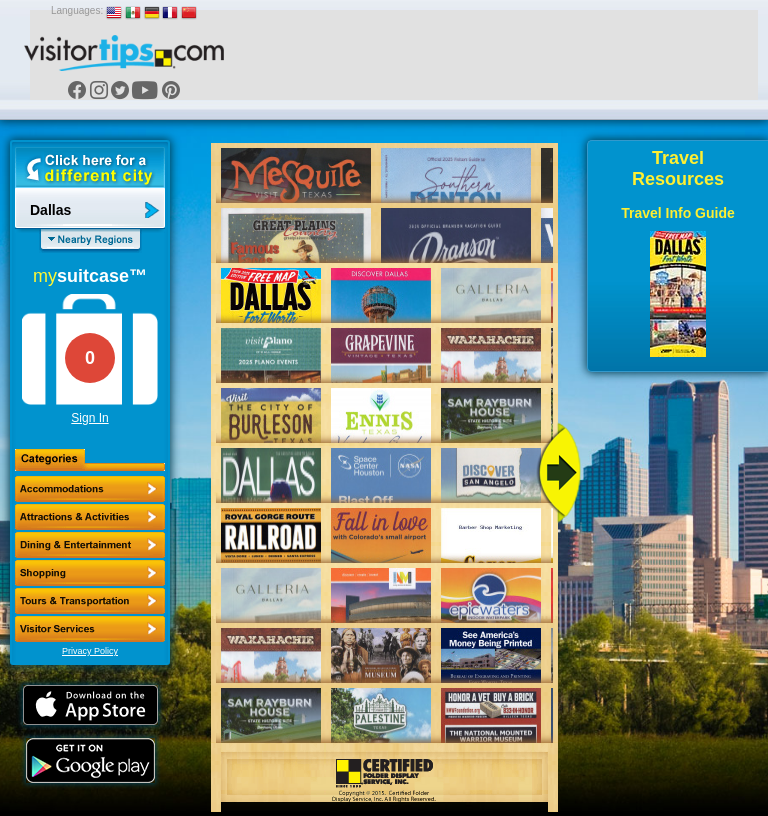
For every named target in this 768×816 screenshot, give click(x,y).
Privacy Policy (90, 651)
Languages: (77, 10)
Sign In (89, 418)
